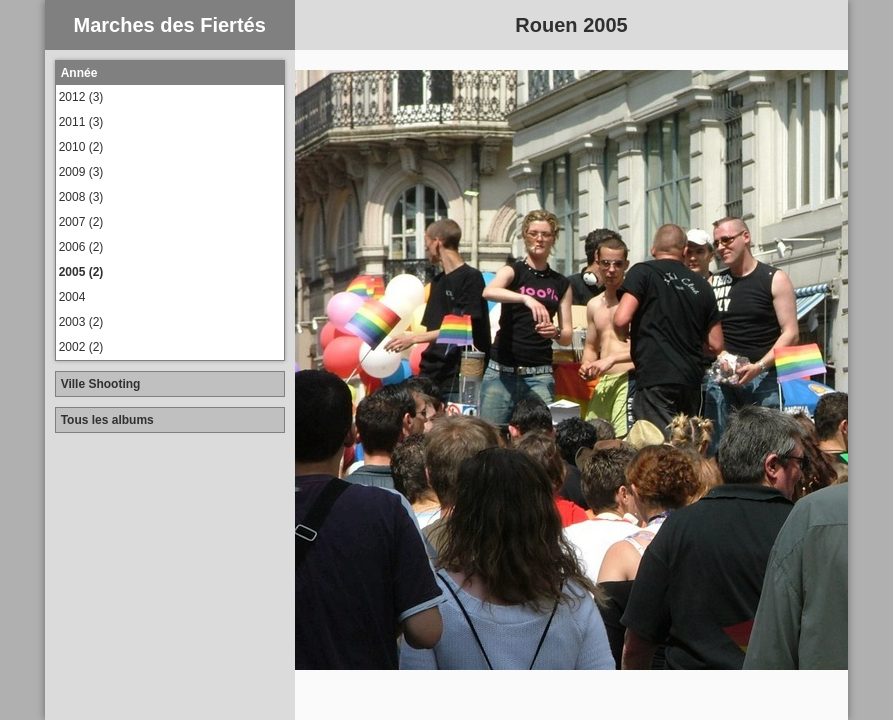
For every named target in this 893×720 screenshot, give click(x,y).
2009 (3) (81, 172)
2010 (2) (81, 147)
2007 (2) (81, 222)
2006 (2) (81, 247)
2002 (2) (81, 347)
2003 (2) (81, 322)
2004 (72, 297)
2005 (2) (81, 272)
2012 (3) (81, 97)
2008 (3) (81, 197)
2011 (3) (81, 122)
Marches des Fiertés (169, 25)
